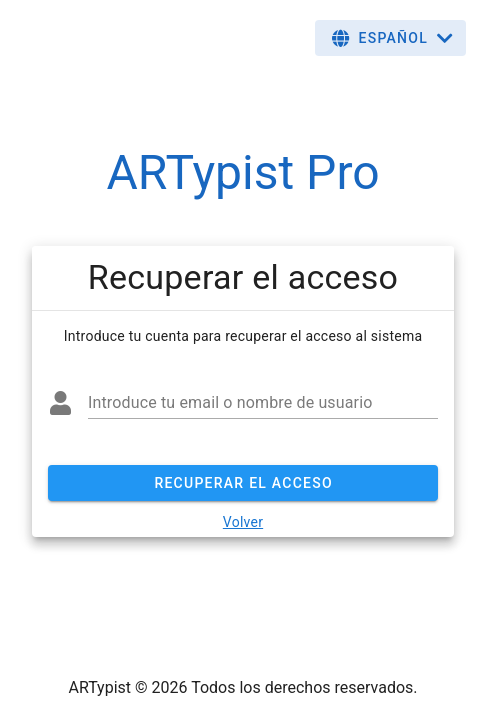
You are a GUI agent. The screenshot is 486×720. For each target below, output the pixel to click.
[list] (243, 278)
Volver (243, 522)
